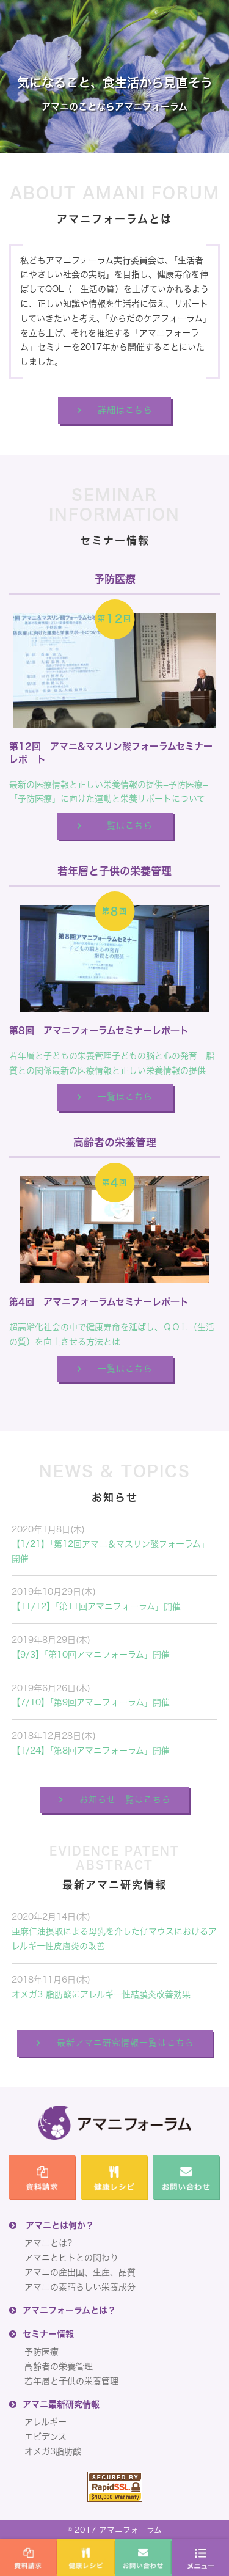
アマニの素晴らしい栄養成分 (80, 2287)
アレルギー (45, 2422)
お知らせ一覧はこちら (125, 1799)
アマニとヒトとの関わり (71, 2257)
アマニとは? (48, 2243)
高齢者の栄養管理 (58, 2366)
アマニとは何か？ (60, 2225)
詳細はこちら (125, 410)
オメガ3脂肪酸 (52, 2451)
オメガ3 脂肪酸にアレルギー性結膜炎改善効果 (101, 1994)
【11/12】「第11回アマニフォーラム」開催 (96, 1606)
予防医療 (41, 2351)
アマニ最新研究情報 (61, 2404)
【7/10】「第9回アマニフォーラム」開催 (91, 1702)
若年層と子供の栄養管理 (71, 2381)
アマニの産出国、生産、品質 (80, 2272)
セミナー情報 (48, 2334)
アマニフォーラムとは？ (69, 2310)
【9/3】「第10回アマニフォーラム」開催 (91, 1654)
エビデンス (45, 2436)
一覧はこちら (125, 825)
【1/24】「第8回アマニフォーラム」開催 (91, 1750)
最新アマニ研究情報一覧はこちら (125, 2042)
